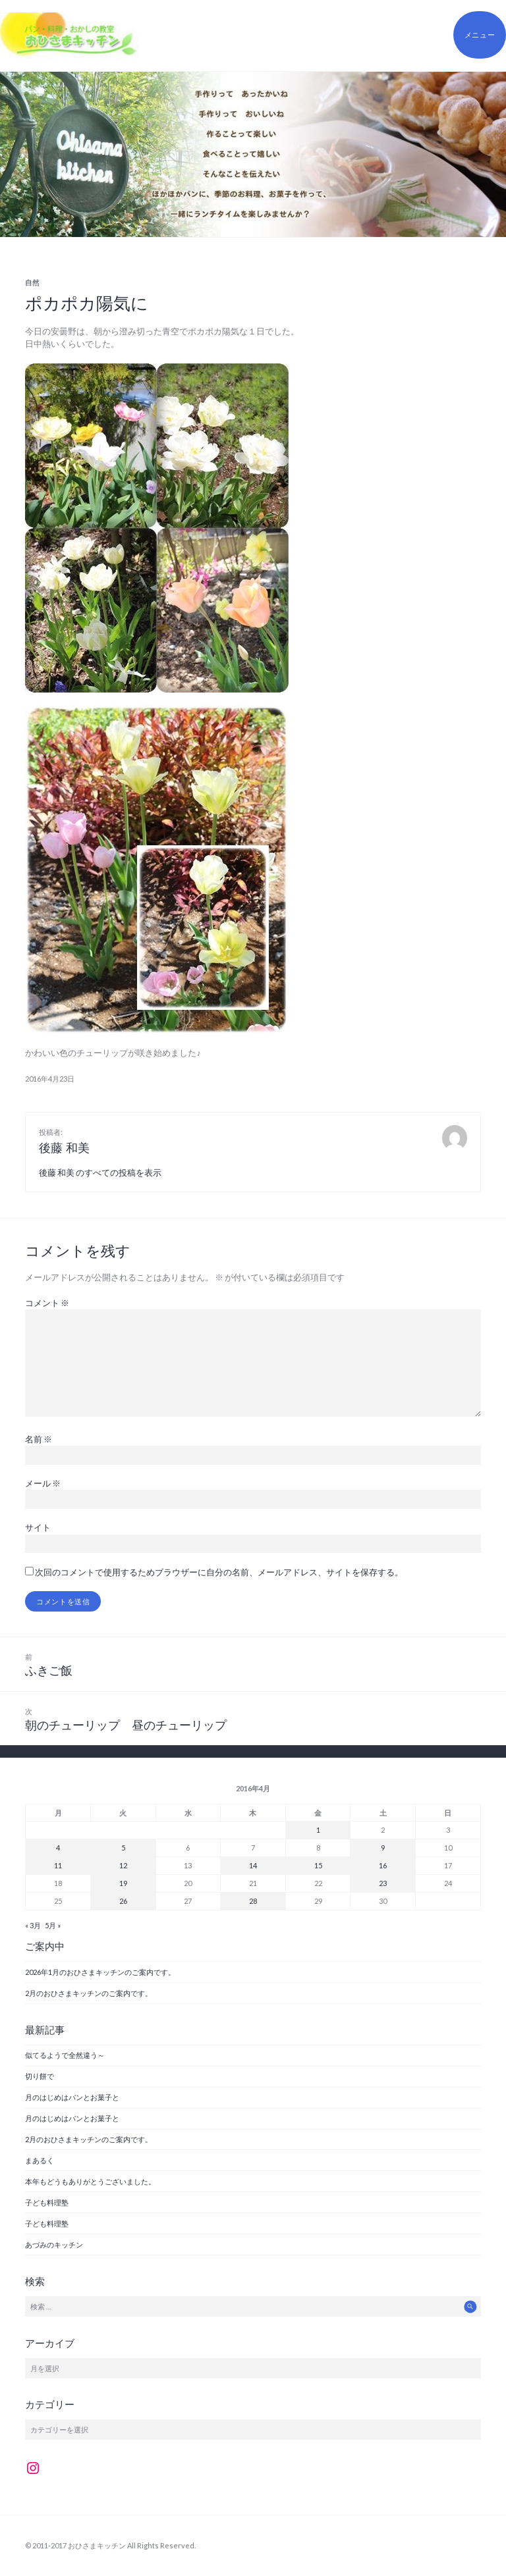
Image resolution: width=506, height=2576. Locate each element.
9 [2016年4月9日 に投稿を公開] (383, 1847)
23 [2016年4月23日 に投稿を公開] (383, 1883)
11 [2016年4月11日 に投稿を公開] (58, 1865)
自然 (32, 282)
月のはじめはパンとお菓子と (72, 2097)
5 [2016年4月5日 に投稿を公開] (123, 1847)
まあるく (39, 2160)
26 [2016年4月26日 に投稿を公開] (123, 1901)
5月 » (53, 1925)
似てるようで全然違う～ (65, 2055)
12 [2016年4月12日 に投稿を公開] (123, 1865)
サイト (38, 1527)
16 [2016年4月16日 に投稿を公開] (383, 1865)
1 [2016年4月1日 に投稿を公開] (318, 1830)
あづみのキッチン (54, 2244)
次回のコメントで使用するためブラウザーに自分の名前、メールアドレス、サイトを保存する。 (219, 1572)
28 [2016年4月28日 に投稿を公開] (253, 1901)
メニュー (479, 34)
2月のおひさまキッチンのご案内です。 (88, 1993)
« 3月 (33, 1925)
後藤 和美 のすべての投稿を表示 (100, 1172)
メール (43, 1483)
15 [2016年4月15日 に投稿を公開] (318, 1865)
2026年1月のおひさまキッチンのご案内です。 (100, 1972)
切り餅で (39, 2076)
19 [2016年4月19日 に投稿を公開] (123, 1883)
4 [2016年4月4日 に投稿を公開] (58, 1847)
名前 (38, 1439)
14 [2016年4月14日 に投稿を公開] (253, 1865)
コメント (47, 1303)
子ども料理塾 (47, 2202)
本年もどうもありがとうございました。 (90, 2181)
